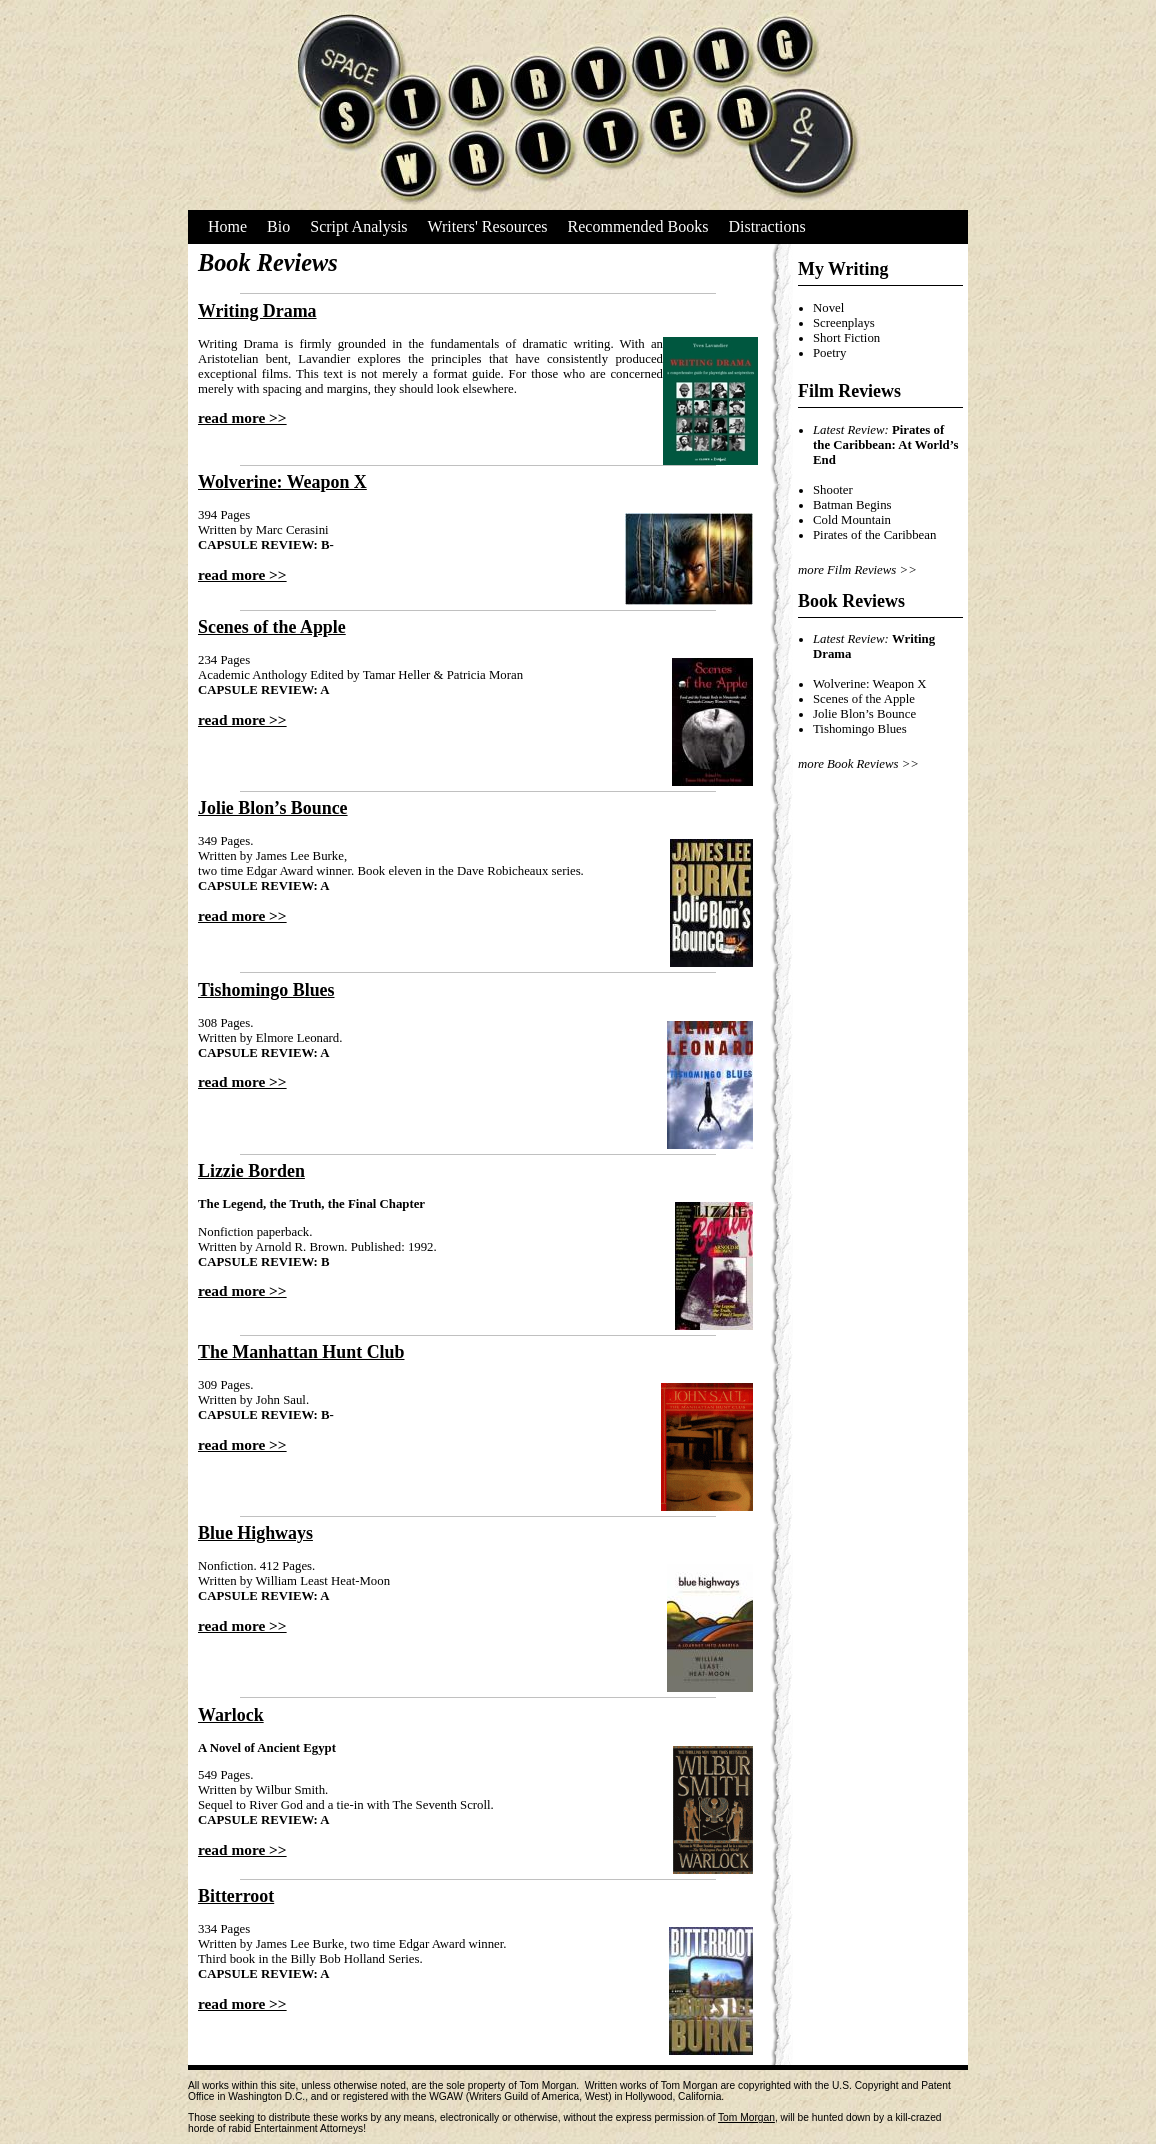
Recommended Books (638, 226)
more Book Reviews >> (858, 764)
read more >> (242, 417)
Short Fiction (846, 338)
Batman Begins (852, 505)
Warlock (231, 1715)
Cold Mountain (852, 520)
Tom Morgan (746, 2117)
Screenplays (844, 323)
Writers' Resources (488, 226)
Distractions (766, 226)
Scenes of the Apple (272, 627)
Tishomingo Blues (266, 990)
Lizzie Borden (251, 1171)
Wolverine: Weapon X (282, 482)
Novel (828, 308)
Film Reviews (849, 391)
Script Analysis (358, 226)
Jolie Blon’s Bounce (273, 808)
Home (227, 226)
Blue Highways (255, 1533)
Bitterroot (236, 1896)
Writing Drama (257, 311)
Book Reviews (851, 601)
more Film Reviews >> (857, 570)
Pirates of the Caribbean (874, 535)
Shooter (833, 490)
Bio (278, 226)
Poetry (829, 353)
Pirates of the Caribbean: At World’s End (885, 445)
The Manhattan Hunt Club (301, 1352)
